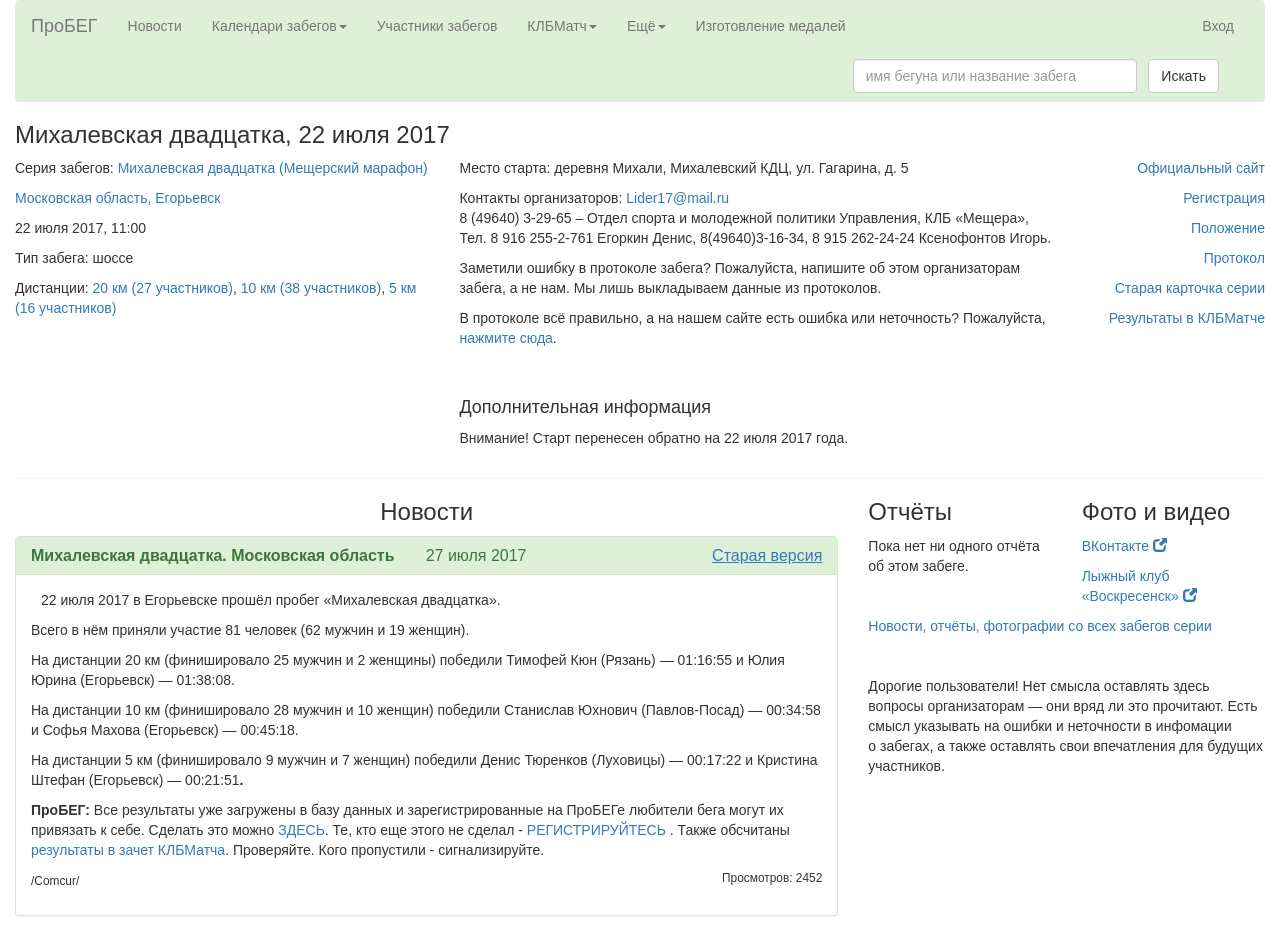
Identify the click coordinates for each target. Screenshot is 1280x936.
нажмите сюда (505, 338)
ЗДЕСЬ (301, 830)
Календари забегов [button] (279, 26)
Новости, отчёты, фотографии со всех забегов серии (1039, 626)
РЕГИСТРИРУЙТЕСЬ (596, 830)
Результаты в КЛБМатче (1187, 318)
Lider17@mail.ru (677, 198)
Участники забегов (437, 26)
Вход (1218, 26)
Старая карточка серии (1190, 288)
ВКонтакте (1124, 546)
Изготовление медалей (771, 26)
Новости (155, 26)
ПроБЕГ (64, 26)
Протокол (1234, 258)
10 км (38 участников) (311, 288)
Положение (1228, 228)
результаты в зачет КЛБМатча (128, 850)
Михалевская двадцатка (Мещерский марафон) (273, 168)
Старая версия (767, 555)
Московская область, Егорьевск (117, 198)
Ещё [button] (646, 26)
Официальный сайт (1201, 168)
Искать (1183, 76)
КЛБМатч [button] (562, 26)
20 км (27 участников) (163, 288)
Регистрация (1224, 198)
